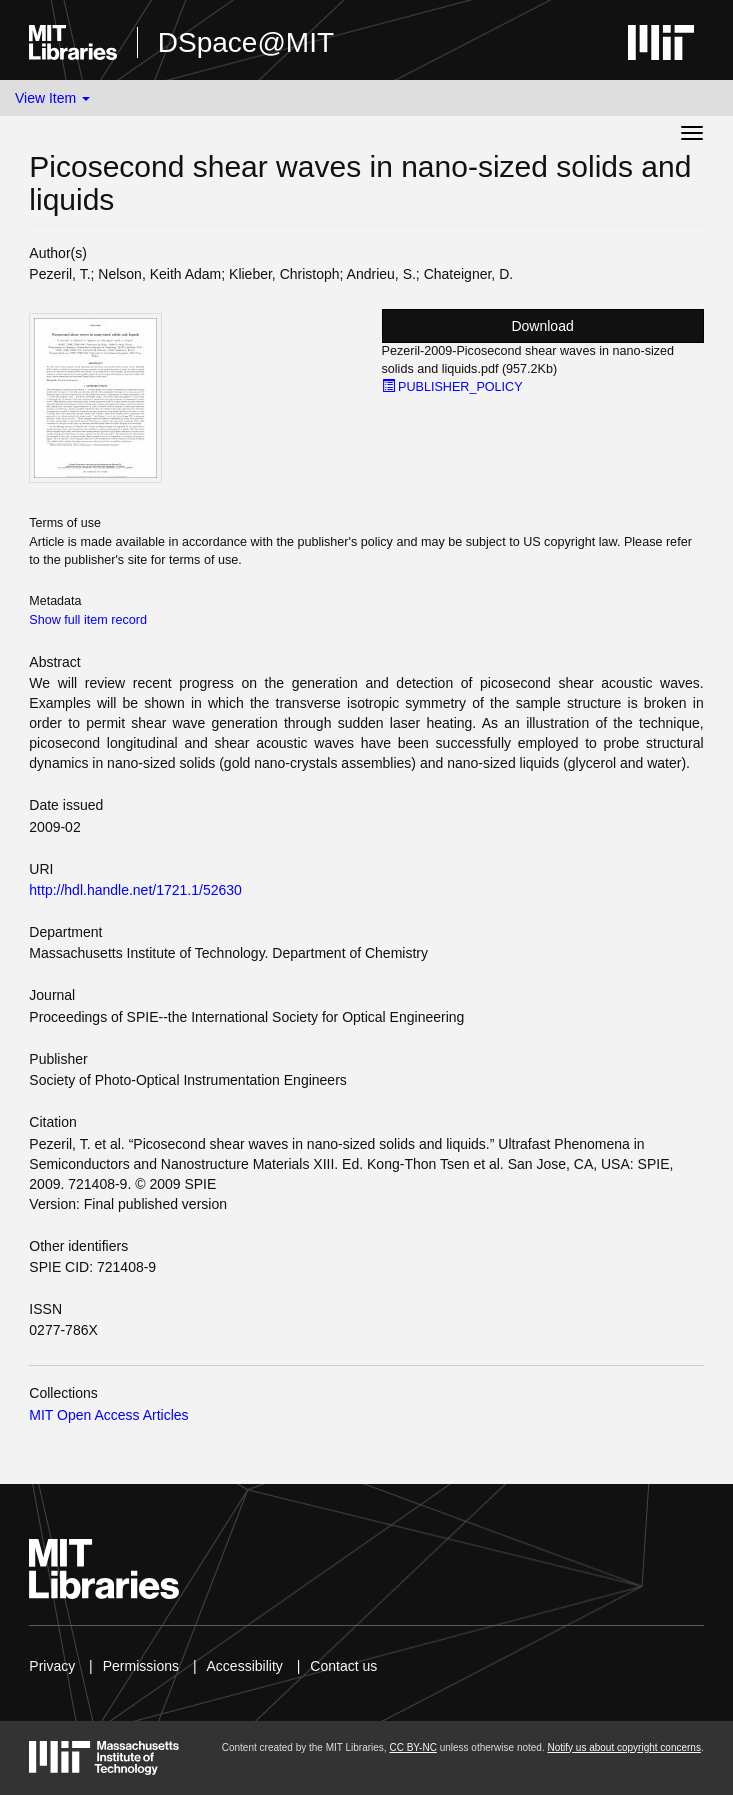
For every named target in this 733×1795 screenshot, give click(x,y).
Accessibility (245, 1666)
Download (542, 326)
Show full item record (88, 620)
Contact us (343, 1666)
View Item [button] (52, 98)
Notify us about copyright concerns (623, 1747)
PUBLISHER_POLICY (452, 387)
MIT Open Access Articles (108, 1415)
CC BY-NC (412, 1747)
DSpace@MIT (246, 42)
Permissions (141, 1666)
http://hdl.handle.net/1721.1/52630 (135, 890)
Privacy (52, 1666)
